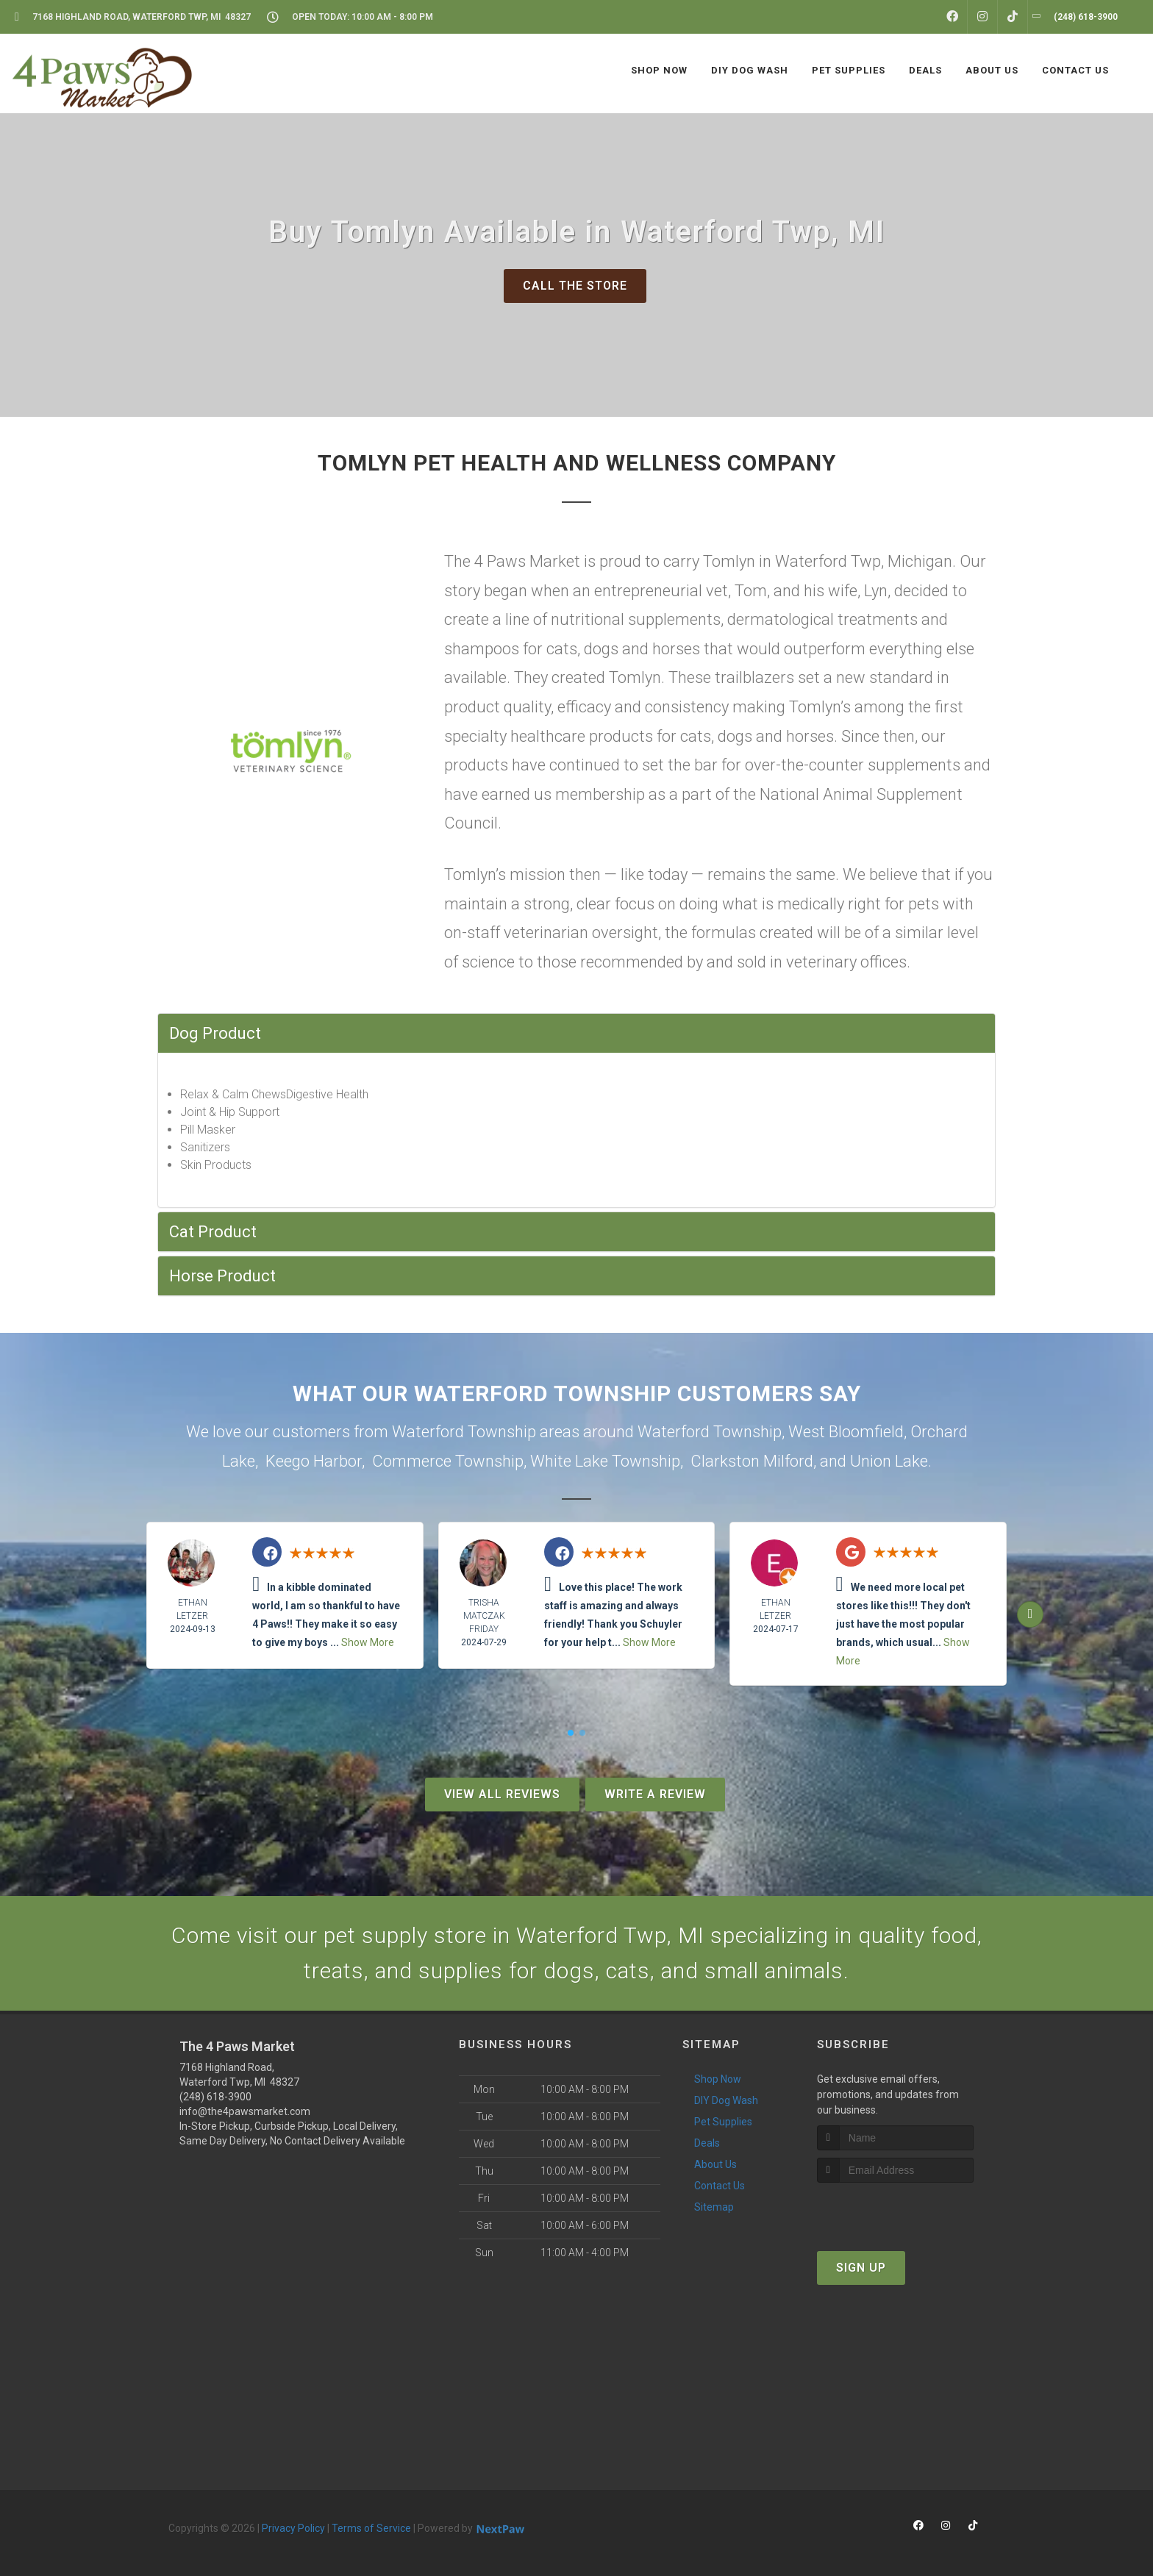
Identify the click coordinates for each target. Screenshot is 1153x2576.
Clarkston (725, 1461)
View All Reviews (502, 1794)
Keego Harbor (313, 1461)
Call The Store (575, 286)
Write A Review (655, 1794)
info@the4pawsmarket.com (244, 2111)
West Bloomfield (846, 1432)
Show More (367, 1642)
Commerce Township (448, 1461)
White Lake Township (605, 1461)
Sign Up (861, 2268)
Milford (788, 1461)
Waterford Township (710, 1432)
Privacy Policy (293, 2528)
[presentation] (895, 2210)
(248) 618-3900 (215, 2097)
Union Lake (889, 1461)
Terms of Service (371, 2528)
